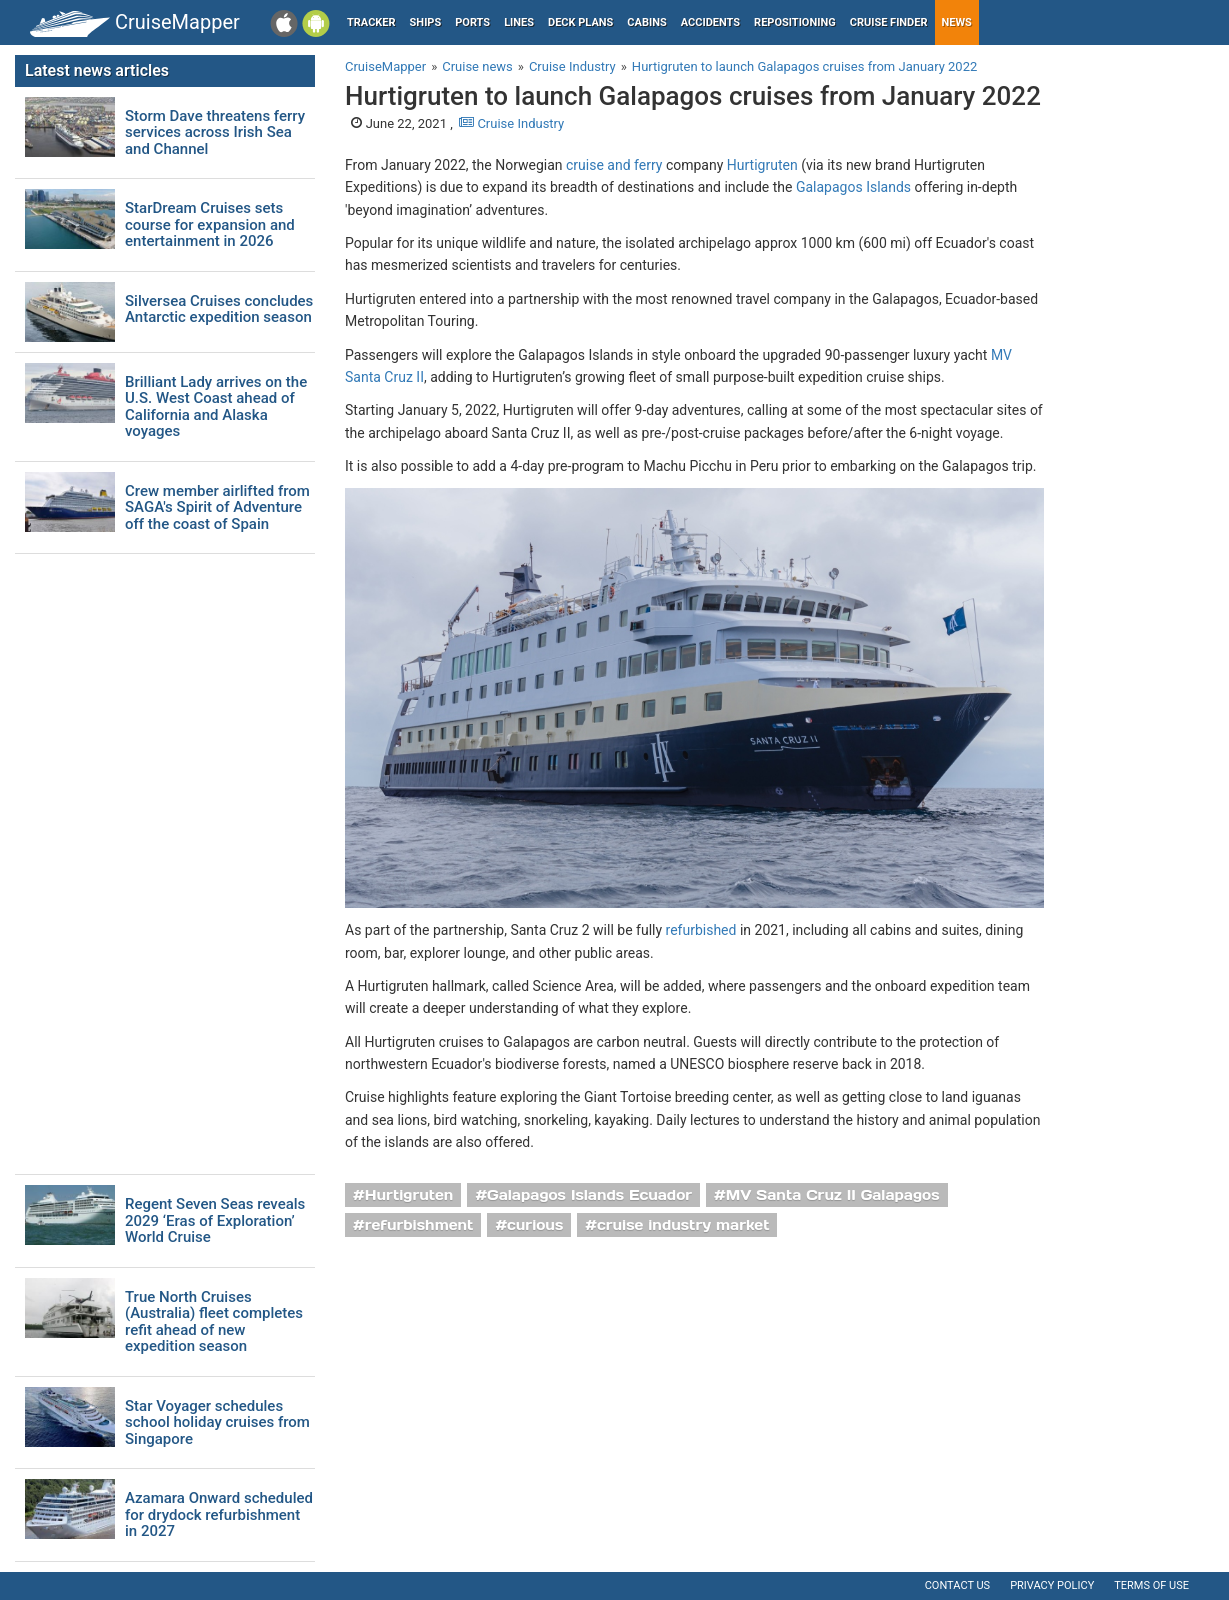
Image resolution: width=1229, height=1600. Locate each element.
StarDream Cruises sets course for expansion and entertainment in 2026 (210, 225)
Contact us (957, 1585)
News (957, 22)
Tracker (371, 22)
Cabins (646, 22)
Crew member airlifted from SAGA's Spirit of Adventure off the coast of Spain (217, 508)
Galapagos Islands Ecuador (589, 1195)
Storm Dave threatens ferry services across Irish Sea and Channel (215, 133)
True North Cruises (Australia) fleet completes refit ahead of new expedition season (214, 1322)
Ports (472, 22)
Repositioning (795, 22)
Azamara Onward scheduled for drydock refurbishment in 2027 (219, 1515)
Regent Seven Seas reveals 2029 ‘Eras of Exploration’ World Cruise (215, 1221)
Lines (519, 22)
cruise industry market (683, 1225)
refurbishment (419, 1225)
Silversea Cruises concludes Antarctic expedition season (219, 309)
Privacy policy (1052, 1585)
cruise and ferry (614, 165)
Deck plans (580, 22)
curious (535, 1225)
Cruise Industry (511, 123)
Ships (426, 22)
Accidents (710, 22)
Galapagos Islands (853, 187)
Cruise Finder (889, 22)
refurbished (701, 930)
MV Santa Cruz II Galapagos (833, 1195)
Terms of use (1151, 1585)
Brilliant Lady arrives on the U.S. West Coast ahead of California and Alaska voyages (216, 407)
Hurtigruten (762, 165)
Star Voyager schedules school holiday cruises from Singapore (217, 1423)
